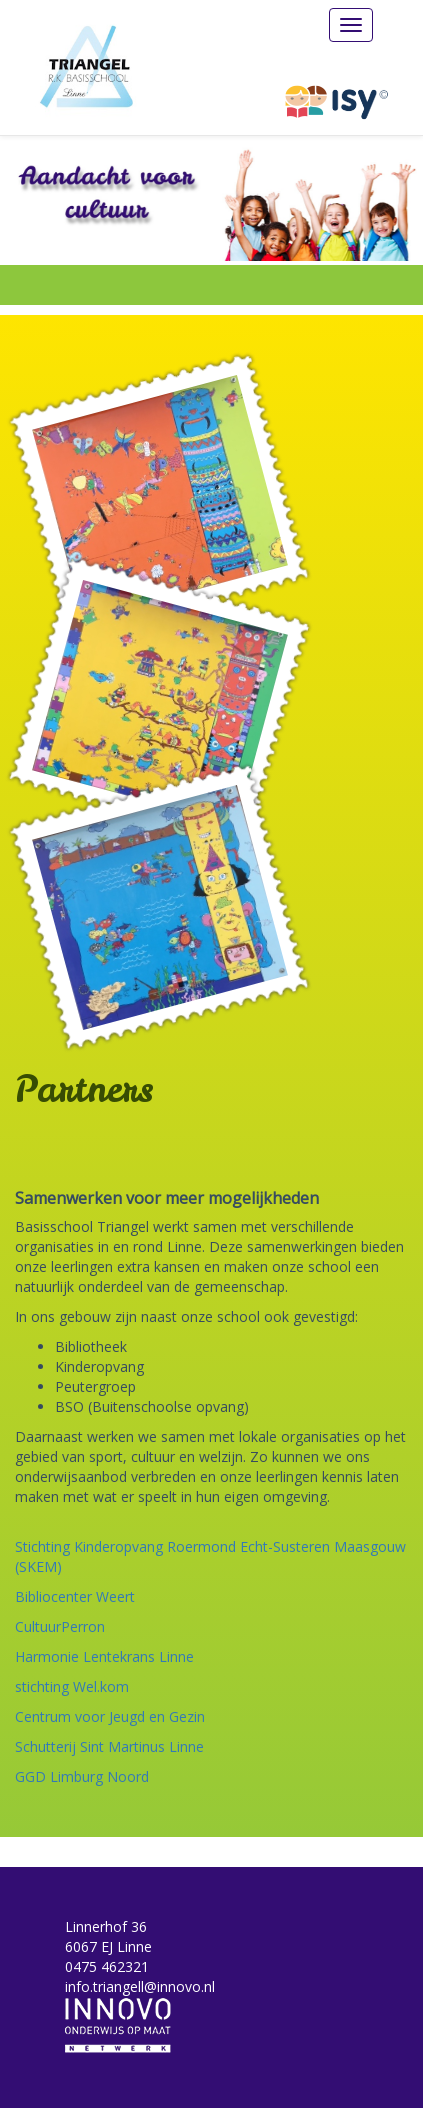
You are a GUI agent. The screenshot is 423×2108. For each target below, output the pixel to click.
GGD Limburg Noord (82, 1776)
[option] (211, 198)
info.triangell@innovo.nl (140, 1986)
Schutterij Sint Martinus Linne (109, 1746)
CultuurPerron (60, 1626)
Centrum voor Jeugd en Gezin (110, 1716)
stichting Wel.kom (72, 1686)
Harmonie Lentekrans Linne (104, 1656)
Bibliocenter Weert (75, 1596)
